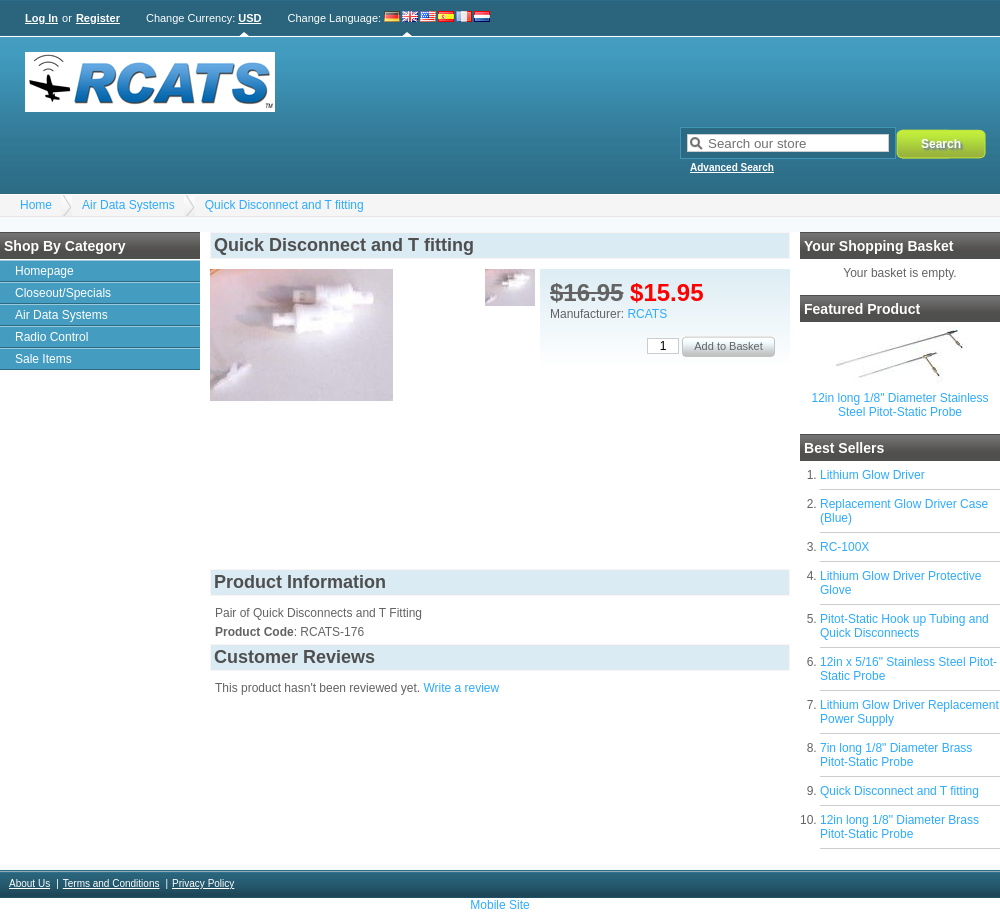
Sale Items (43, 359)
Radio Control (51, 337)
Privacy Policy (203, 883)
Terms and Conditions (111, 883)
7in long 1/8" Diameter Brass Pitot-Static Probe (896, 755)
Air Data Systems (128, 205)
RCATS (647, 314)
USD (249, 18)
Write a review (461, 688)
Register (98, 18)
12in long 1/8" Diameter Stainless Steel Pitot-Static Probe (899, 405)
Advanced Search (732, 167)
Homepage (44, 271)
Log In (41, 18)
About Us (29, 883)
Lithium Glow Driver (872, 475)
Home (36, 205)
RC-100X (844, 547)
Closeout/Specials (63, 293)
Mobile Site (499, 905)
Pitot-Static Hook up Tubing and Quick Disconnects (904, 626)
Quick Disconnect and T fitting (284, 205)
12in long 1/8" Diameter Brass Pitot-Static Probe (899, 827)
